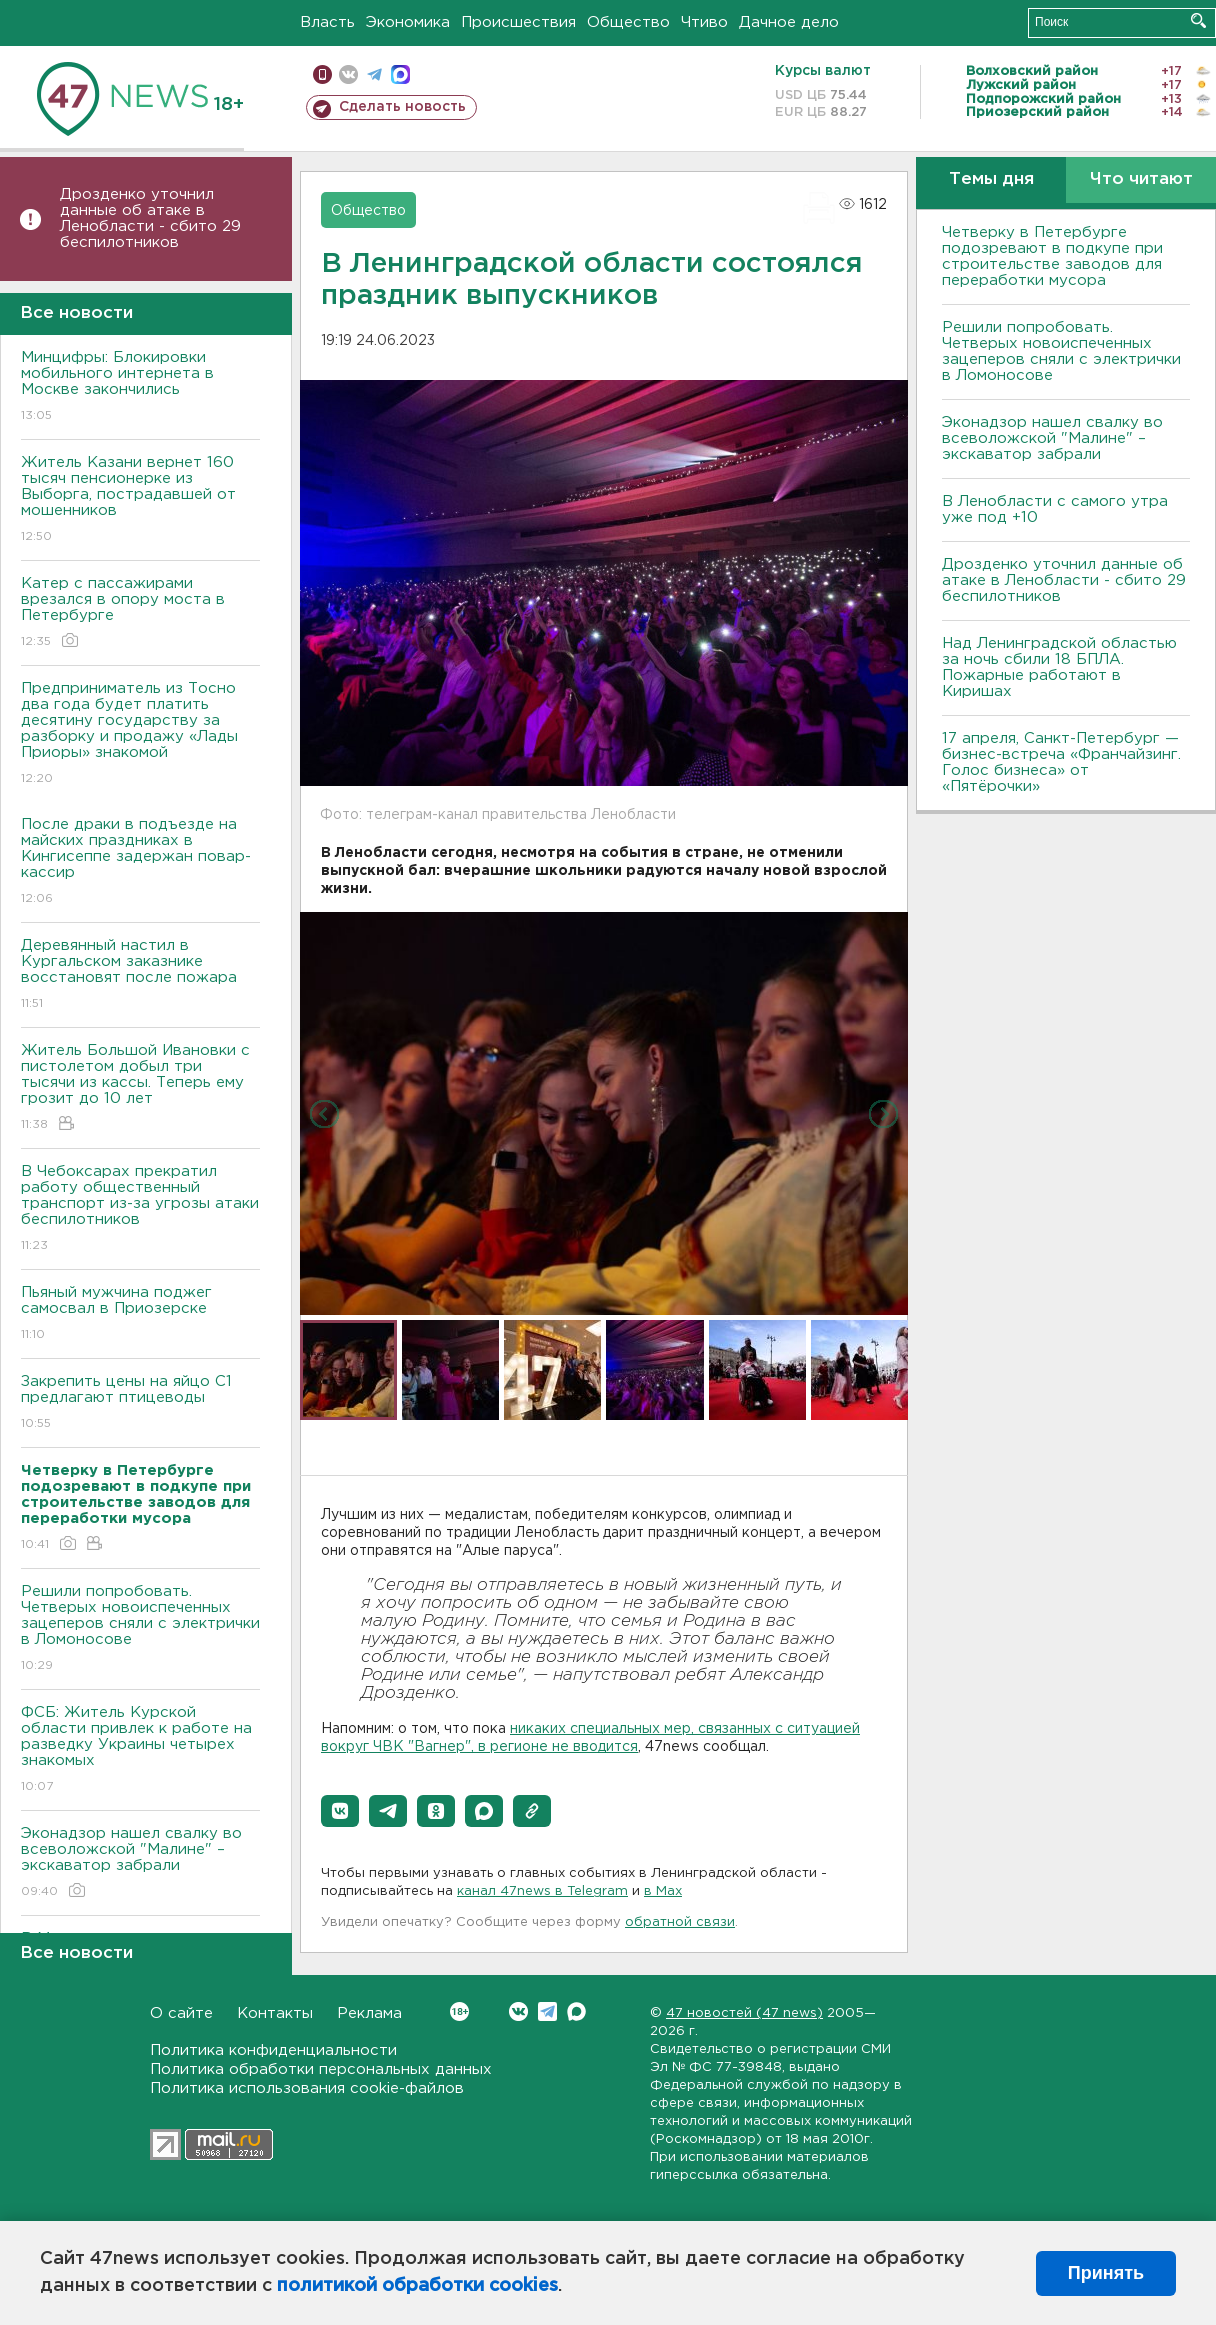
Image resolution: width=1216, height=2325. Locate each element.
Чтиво (704, 22)
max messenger (400, 74)
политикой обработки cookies (417, 2286)
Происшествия (518, 22)
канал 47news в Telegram (542, 1891)
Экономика (408, 22)
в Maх (663, 1891)
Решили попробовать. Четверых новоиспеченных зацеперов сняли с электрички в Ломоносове (140, 1629)
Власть (327, 22)
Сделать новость (402, 107)
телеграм (374, 74)
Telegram (547, 2011)
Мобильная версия (322, 74)
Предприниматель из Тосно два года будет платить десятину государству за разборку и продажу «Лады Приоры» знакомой (140, 734)
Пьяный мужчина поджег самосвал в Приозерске (140, 1314)
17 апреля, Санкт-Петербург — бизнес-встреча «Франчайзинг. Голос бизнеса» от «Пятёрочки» (1061, 762)
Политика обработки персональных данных (321, 2069)
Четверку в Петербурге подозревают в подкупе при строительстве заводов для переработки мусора (1052, 256)
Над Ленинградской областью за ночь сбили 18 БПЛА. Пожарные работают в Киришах (1059, 667)
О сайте (181, 2013)
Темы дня (991, 179)
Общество (628, 22)
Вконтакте (459, 2011)
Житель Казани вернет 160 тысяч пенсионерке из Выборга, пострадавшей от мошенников (140, 500)
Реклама (369, 2013)
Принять (1106, 2273)
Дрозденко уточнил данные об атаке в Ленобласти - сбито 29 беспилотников (150, 218)
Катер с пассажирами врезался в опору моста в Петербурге (140, 613)
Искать (1198, 20)
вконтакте (348, 74)
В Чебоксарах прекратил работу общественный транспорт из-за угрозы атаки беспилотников (140, 1209)
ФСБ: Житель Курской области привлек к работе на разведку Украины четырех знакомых (140, 1750)
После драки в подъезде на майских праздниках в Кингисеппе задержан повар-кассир (140, 862)
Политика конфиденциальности (273, 2050)
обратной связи (680, 1922)
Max (576, 2011)
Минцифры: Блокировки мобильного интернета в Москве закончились (140, 387)
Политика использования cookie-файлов (307, 2088)
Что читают (1141, 179)
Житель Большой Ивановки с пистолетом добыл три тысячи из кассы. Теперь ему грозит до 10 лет (140, 1088)
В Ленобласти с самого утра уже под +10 (1055, 509)
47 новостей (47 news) (744, 2013)
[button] (340, 1811)
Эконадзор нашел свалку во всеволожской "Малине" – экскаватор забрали (140, 1863)
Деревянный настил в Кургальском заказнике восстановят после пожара (140, 975)
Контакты (275, 2013)
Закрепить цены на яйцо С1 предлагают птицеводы (140, 1403)
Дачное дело (789, 22)
